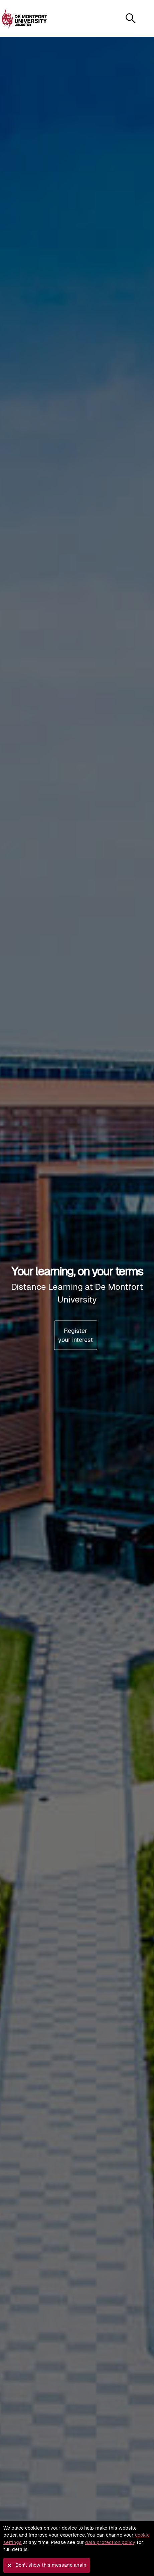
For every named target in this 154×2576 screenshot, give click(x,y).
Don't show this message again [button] (50, 2565)
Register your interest (75, 1335)
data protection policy (110, 2542)
